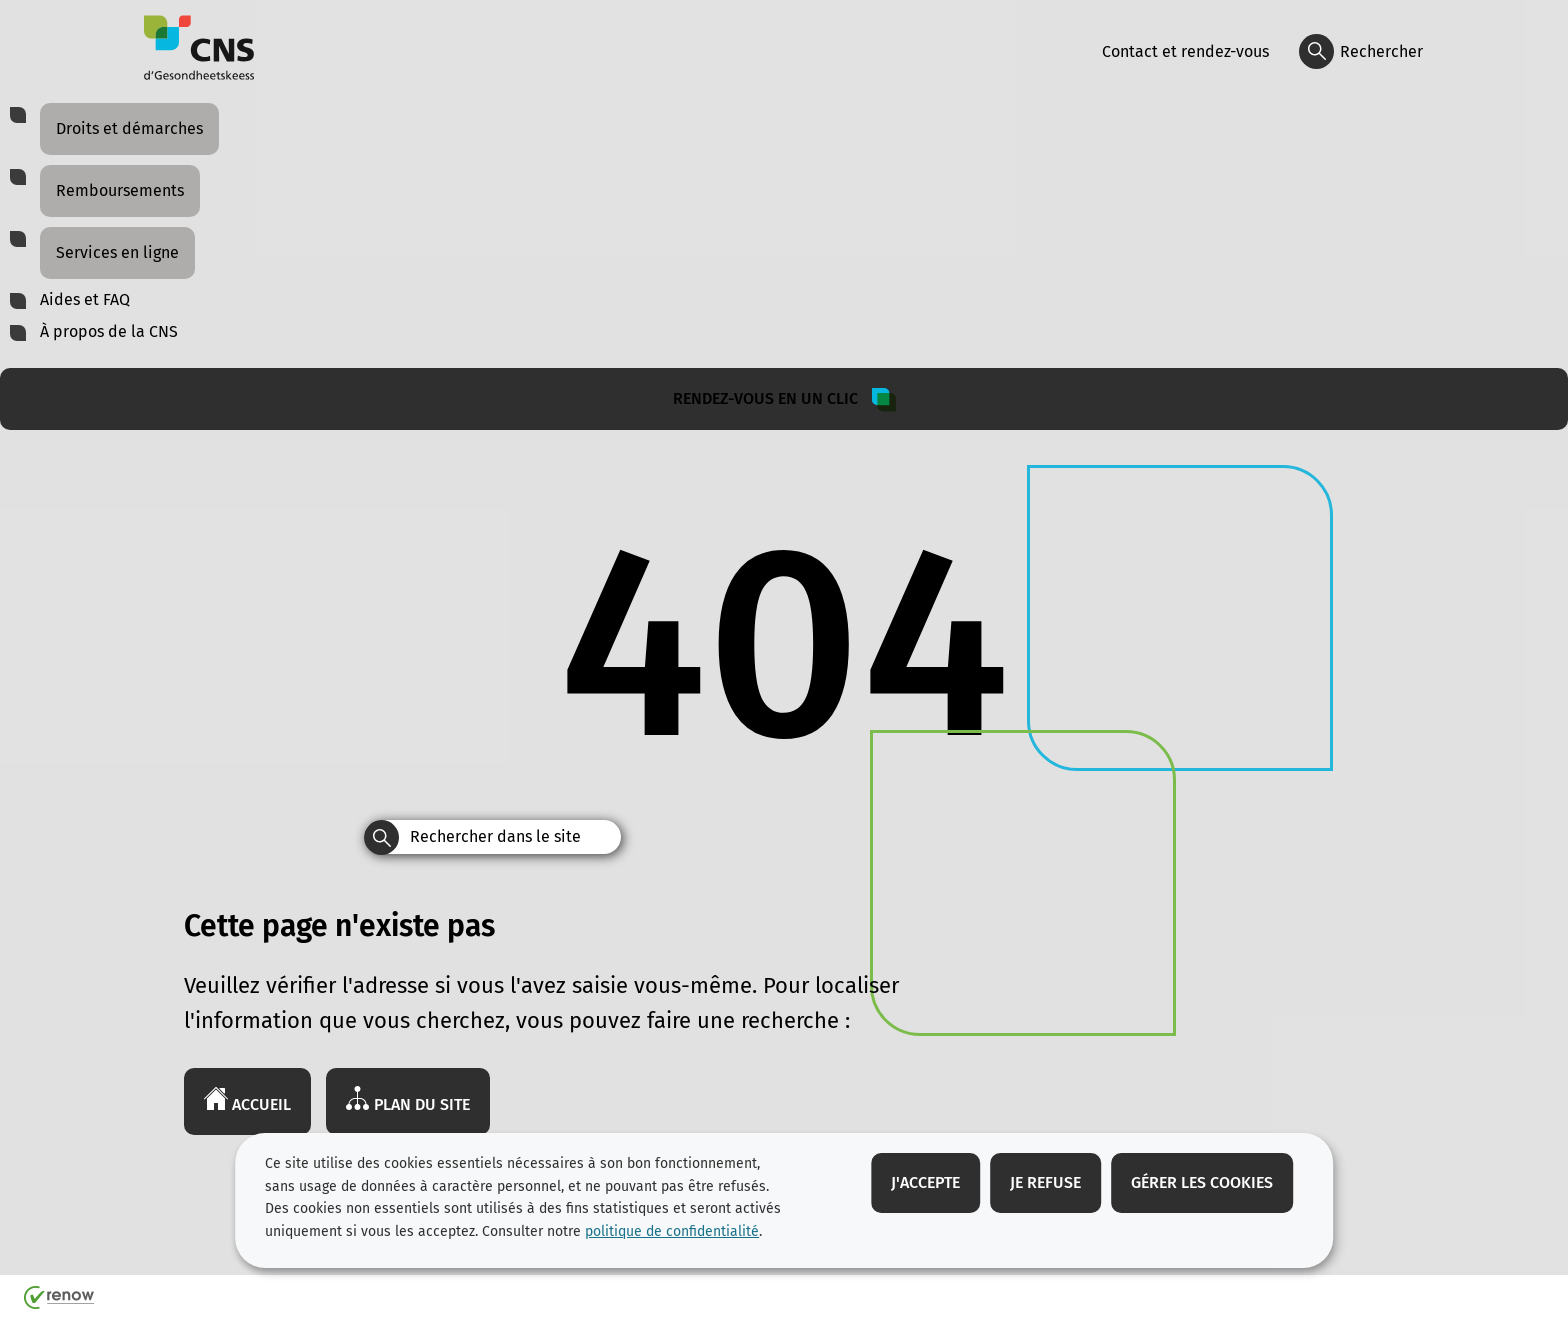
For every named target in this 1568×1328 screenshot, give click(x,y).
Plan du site (408, 1100)
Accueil (247, 1100)
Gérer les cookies (1202, 1182)
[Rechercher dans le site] (381, 837)
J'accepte (925, 1182)
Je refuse (1045, 1182)
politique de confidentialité (672, 1231)
